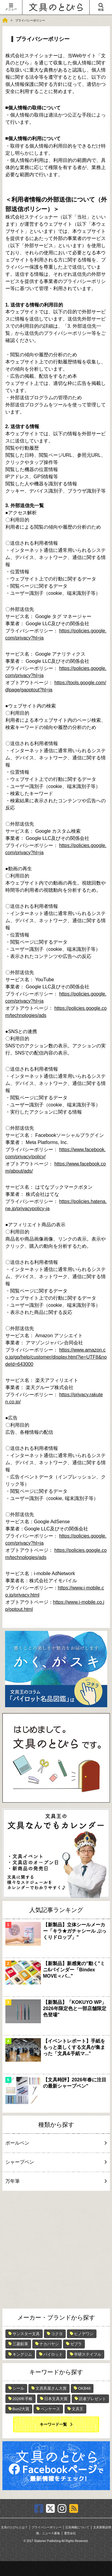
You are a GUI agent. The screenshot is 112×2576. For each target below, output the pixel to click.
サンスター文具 (26, 2334)
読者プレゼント (92, 2399)
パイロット (53, 2354)
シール (18, 2388)
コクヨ (57, 2334)
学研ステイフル (87, 2354)
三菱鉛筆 (20, 2344)
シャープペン (55, 2162)
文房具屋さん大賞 (51, 2388)
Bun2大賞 (21, 2409)
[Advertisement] (56, 2250)
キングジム (22, 2354)
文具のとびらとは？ (14, 2527)
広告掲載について (77, 2527)
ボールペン (55, 2142)
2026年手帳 (23, 2399)
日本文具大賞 (55, 2399)
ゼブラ (76, 2344)
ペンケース (50, 2409)
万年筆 (55, 2181)
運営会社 (70, 2533)
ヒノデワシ (83, 2334)
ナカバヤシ (49, 2344)
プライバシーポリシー (47, 2527)
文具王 (77, 2409)
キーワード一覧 (53, 2424)
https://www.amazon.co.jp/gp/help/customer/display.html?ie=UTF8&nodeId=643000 (56, 1357)
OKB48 (84, 2388)
